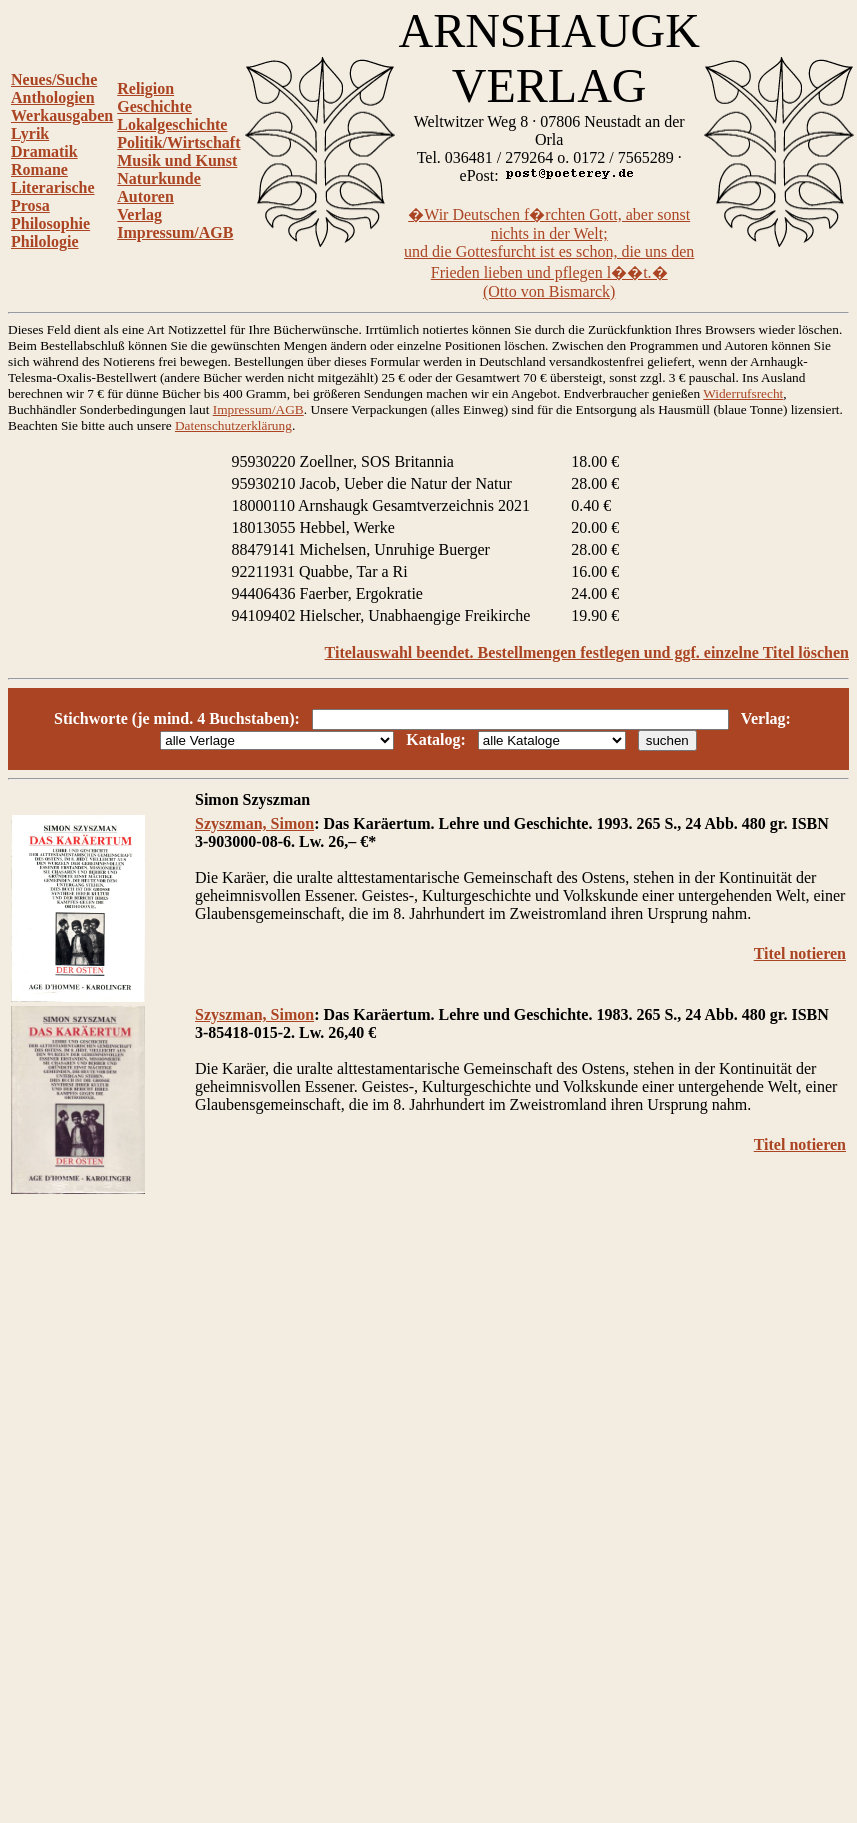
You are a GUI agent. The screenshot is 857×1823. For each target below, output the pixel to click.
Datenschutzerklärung (233, 425)
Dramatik (44, 151)
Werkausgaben (62, 115)
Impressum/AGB (175, 232)
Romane (39, 169)
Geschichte (154, 106)
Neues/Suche (54, 79)
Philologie (45, 241)
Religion (145, 88)
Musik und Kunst (177, 160)
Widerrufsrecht (743, 393)
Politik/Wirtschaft (178, 142)
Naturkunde (159, 178)
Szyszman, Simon (254, 823)
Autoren (145, 196)
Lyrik (30, 133)
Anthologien (53, 97)
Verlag (139, 214)
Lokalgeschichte (172, 124)
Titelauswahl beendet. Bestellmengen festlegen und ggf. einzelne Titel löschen (587, 652)
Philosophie (50, 223)
